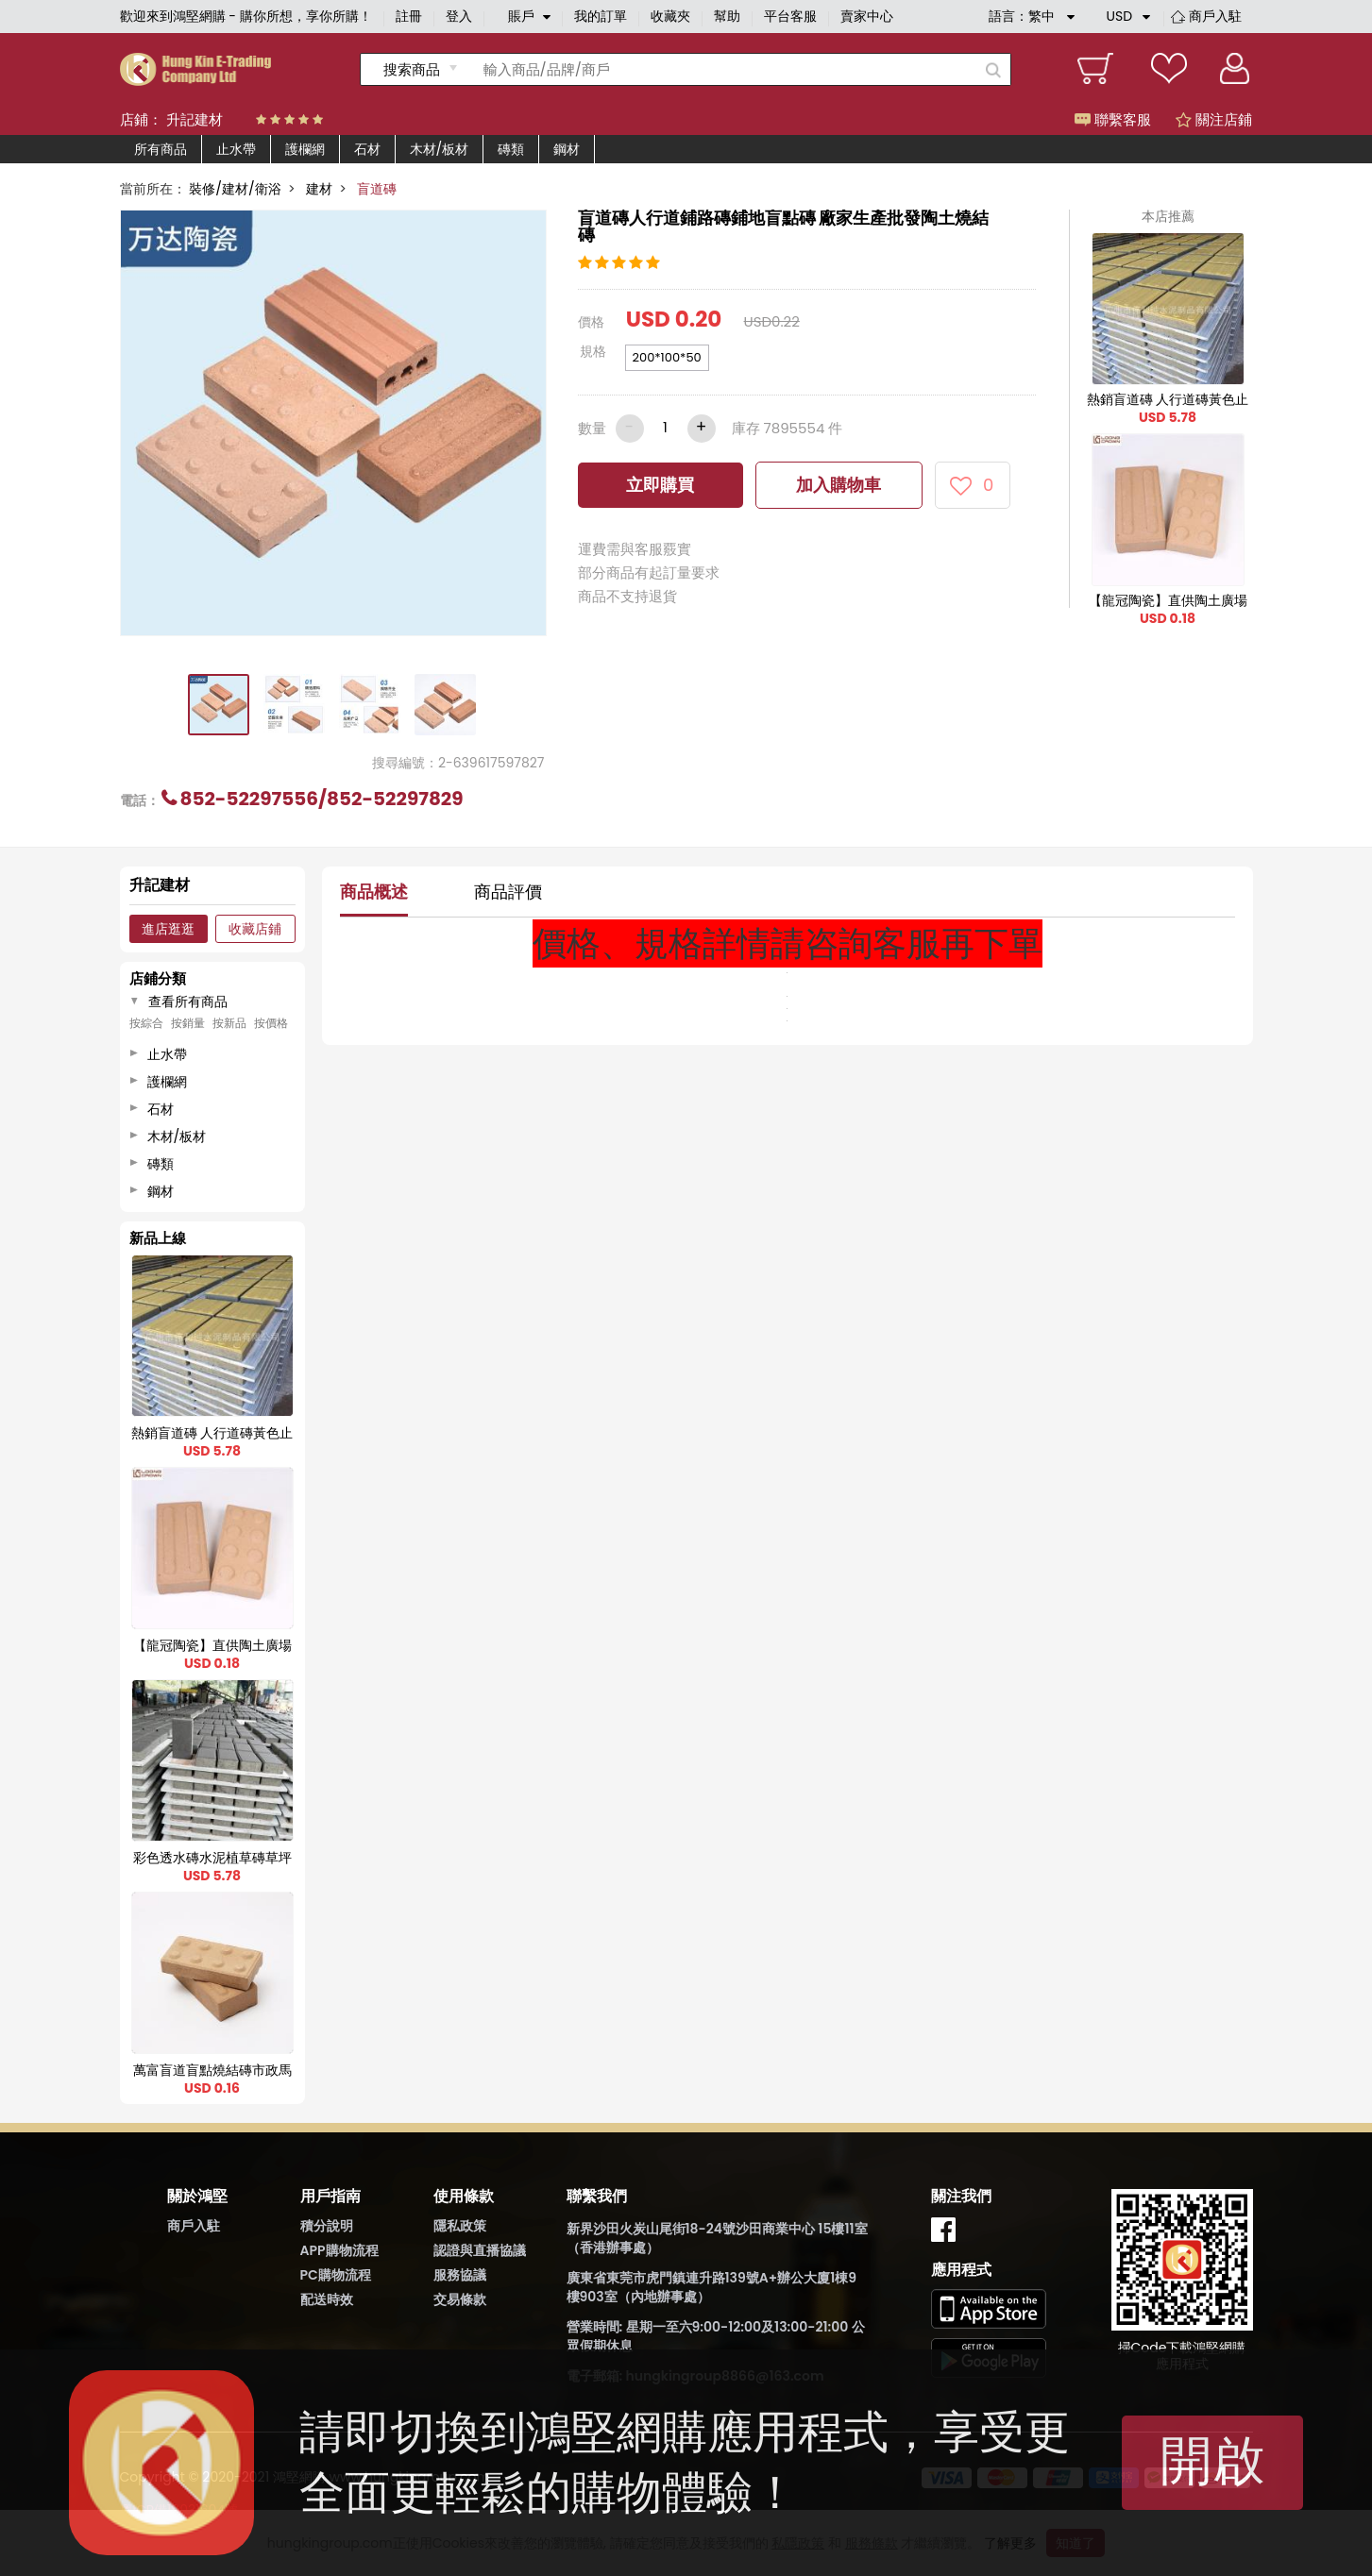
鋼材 (566, 149)
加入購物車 (838, 485)
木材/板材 (439, 149)
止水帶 (236, 149)
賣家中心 (866, 16)
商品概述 (374, 891)
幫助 (727, 16)
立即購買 (660, 485)
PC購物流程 (335, 2274)
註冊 (409, 16)
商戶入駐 (1215, 16)
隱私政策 (459, 2225)
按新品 (229, 1023)
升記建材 (194, 119)
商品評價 (508, 891)
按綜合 (146, 1023)
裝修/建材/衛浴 (234, 188)
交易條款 (459, 2299)
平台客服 (790, 16)
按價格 (271, 1023)
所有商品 (160, 149)
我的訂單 (600, 16)
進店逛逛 (168, 928)
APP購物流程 (339, 2250)
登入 (459, 16)
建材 (319, 188)
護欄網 (305, 149)
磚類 (511, 149)
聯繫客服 (1113, 119)
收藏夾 (670, 16)
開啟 (1212, 2460)
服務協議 (459, 2274)
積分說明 (326, 2225)
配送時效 (326, 2299)
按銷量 (188, 1023)
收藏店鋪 (255, 928)
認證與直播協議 (479, 2250)
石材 (367, 149)
